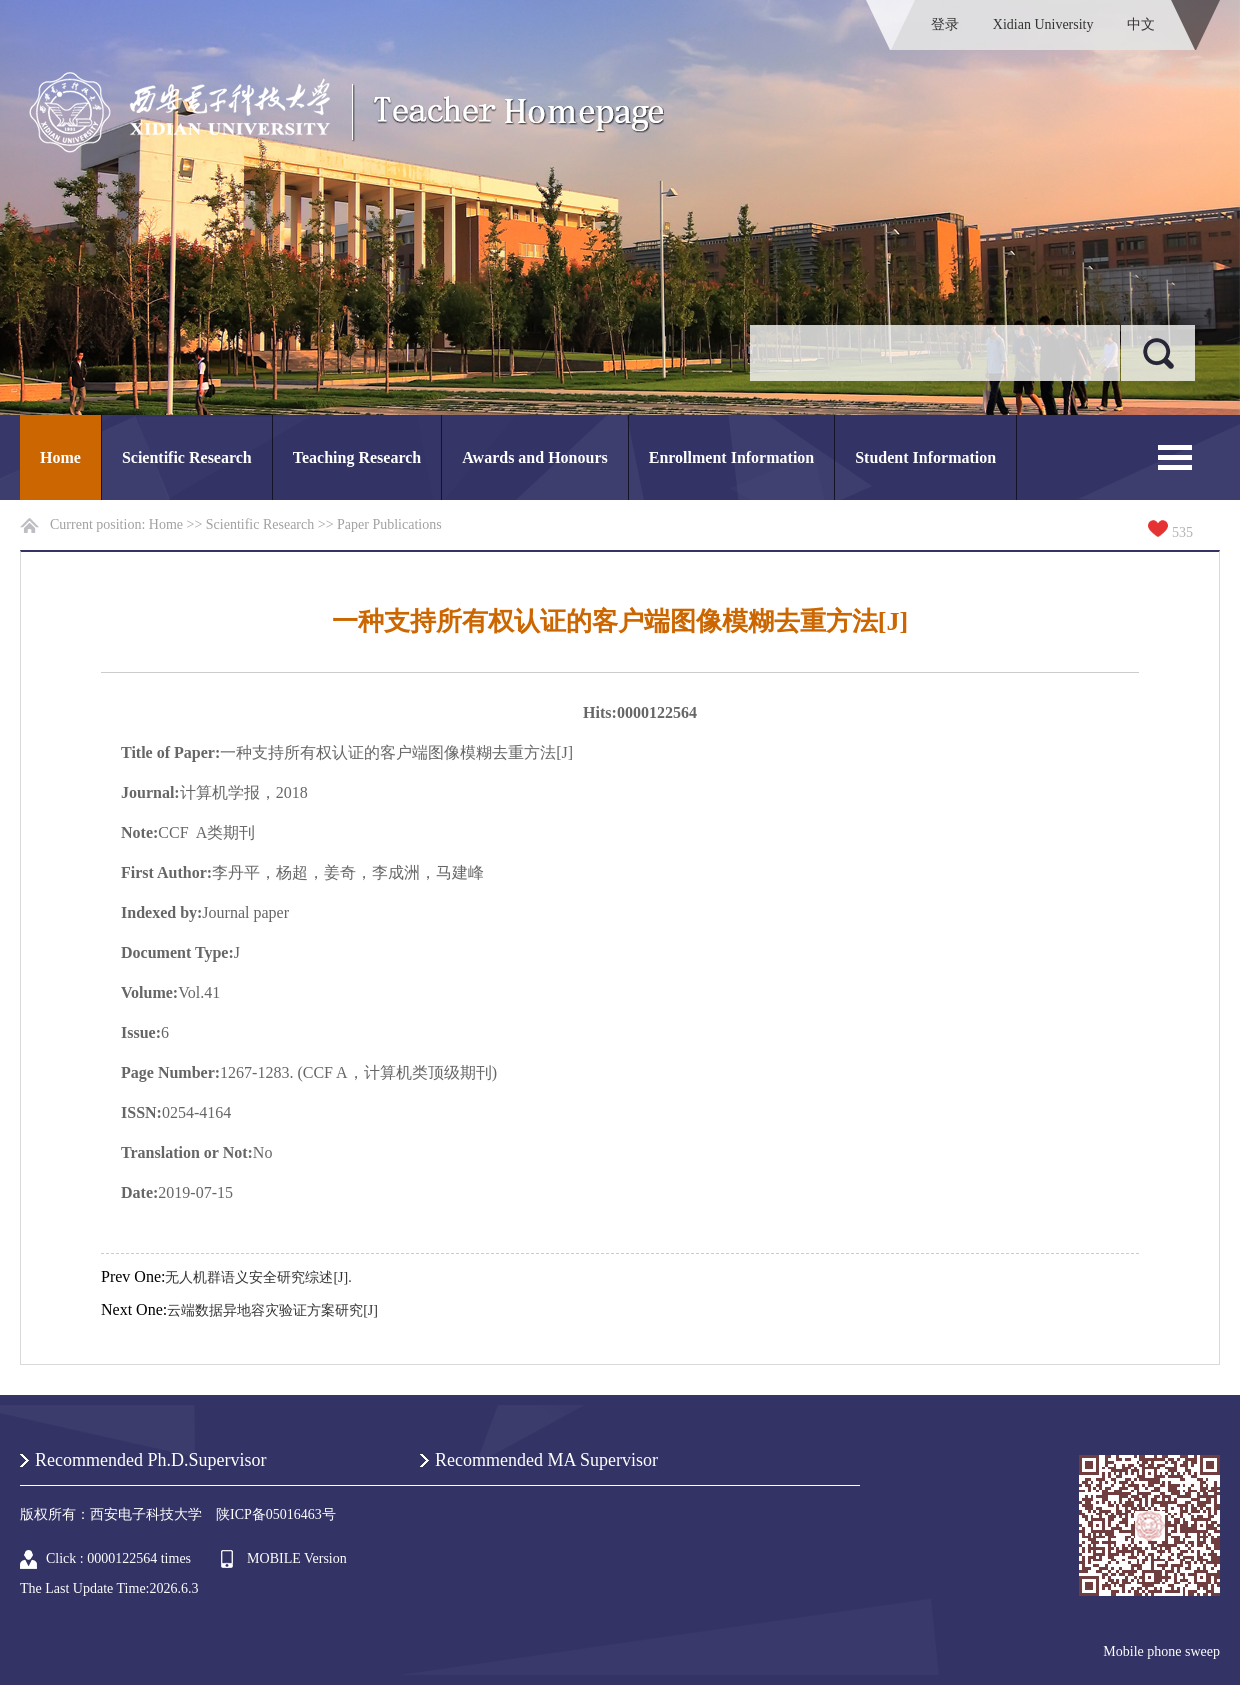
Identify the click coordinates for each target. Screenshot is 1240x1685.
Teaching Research (357, 457)
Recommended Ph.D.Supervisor (150, 1460)
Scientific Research (187, 457)
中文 (1141, 24)
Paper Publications (389, 524)
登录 (945, 24)
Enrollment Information (731, 457)
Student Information (925, 457)
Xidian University (1043, 24)
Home (60, 457)
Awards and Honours (535, 457)
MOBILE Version (297, 1558)
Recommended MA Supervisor (546, 1460)
